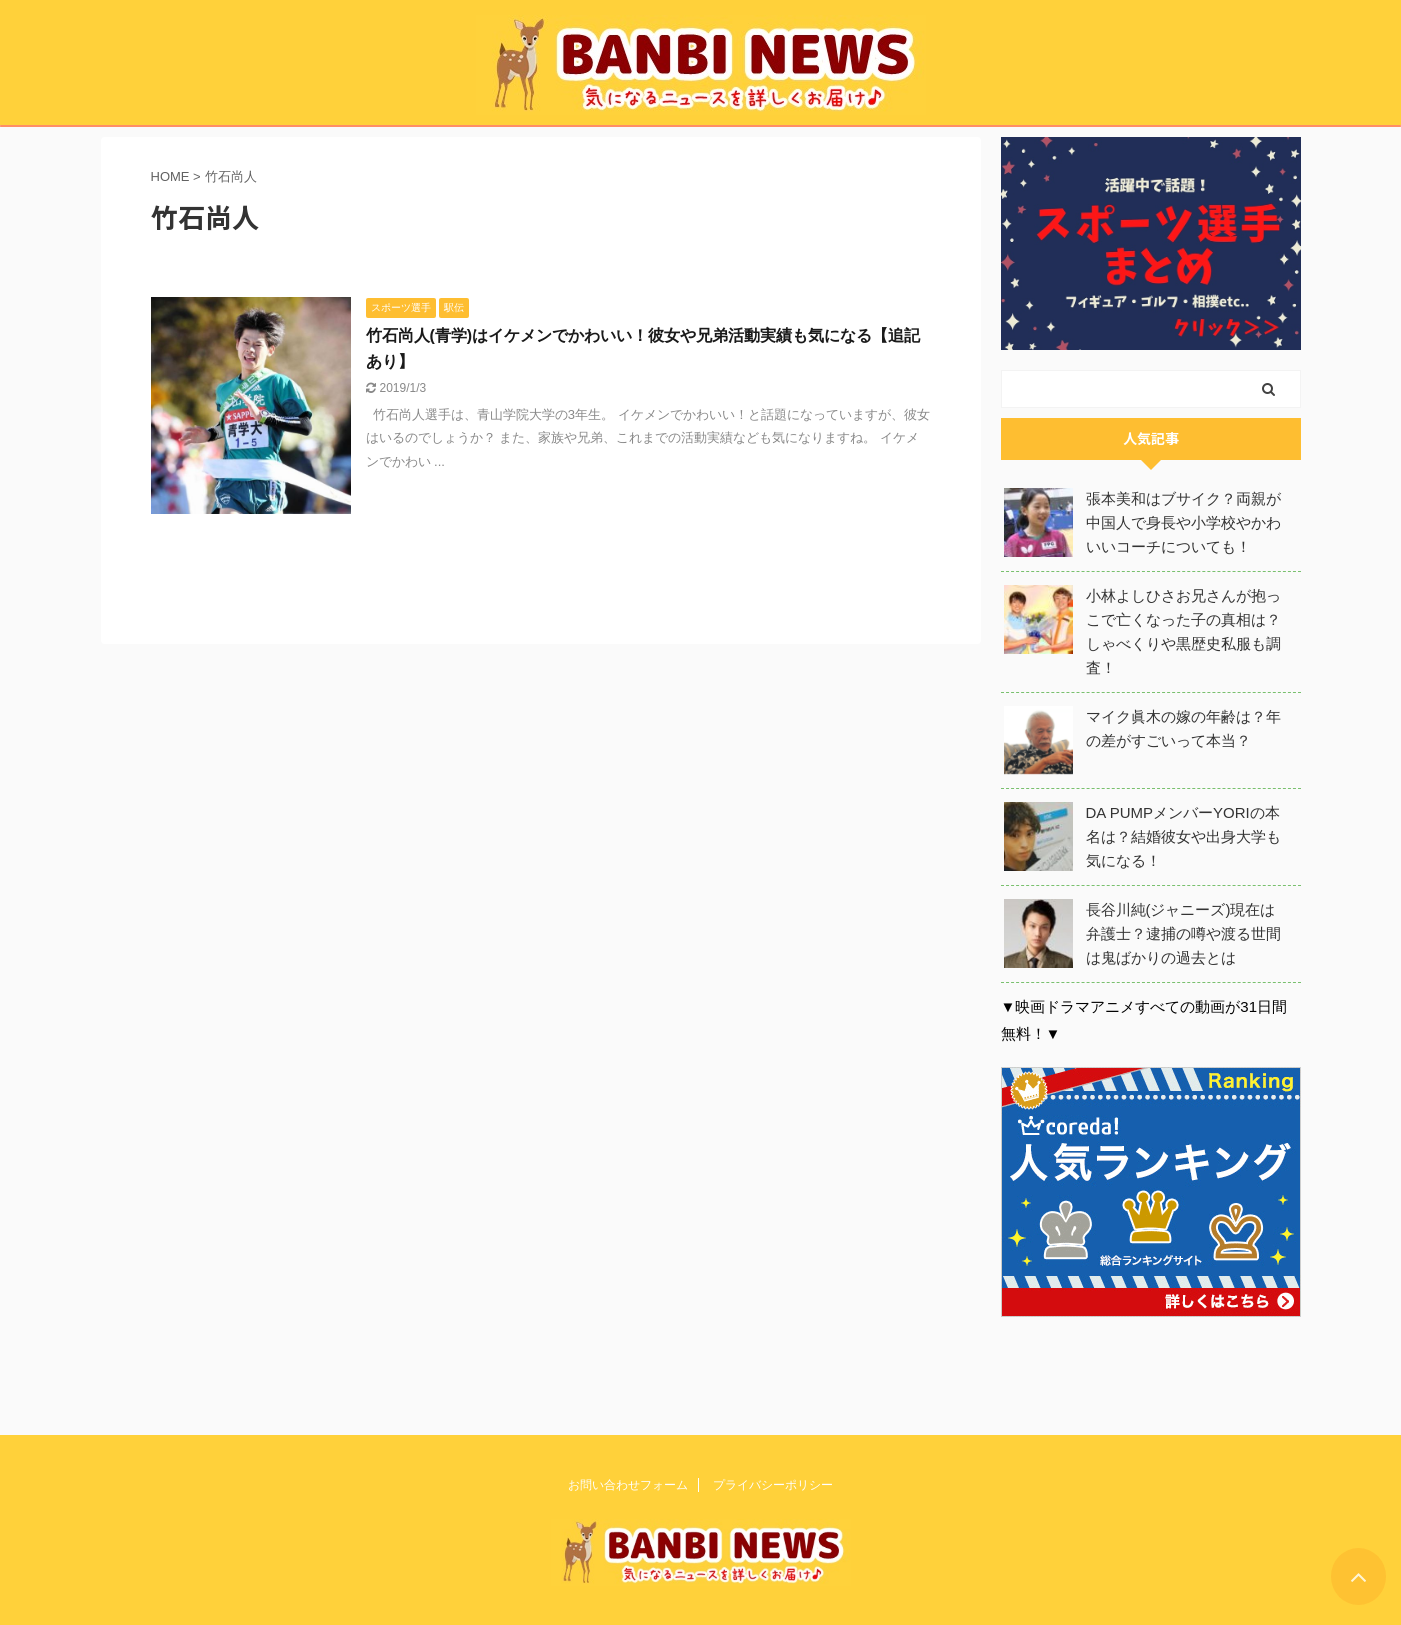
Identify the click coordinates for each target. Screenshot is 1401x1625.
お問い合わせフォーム (628, 1483)
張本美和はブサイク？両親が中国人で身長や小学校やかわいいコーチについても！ (1183, 522)
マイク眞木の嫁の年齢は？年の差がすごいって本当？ (1183, 728)
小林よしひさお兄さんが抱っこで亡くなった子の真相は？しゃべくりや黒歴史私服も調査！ (1183, 631)
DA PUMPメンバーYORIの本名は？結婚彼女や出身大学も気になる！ (1183, 836)
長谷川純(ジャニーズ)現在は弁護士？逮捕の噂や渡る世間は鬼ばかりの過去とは (1183, 933)
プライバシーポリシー (773, 1483)
